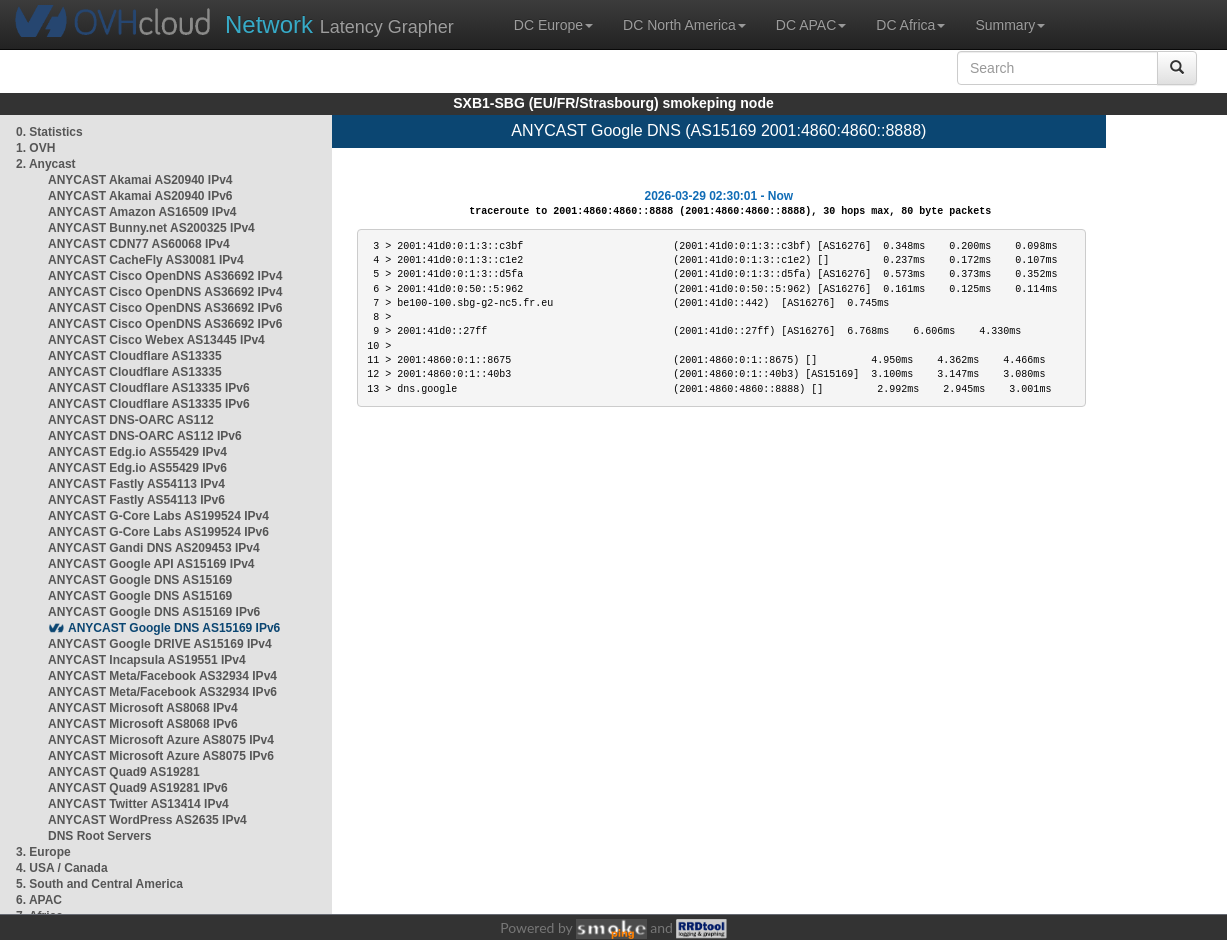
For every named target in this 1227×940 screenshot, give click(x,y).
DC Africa (910, 25)
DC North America (684, 25)
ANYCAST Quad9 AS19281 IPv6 (138, 788)
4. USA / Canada (62, 868)
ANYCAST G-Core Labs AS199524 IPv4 (158, 516)
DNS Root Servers (99, 836)
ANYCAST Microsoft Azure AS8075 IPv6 (161, 756)
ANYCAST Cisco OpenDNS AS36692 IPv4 (165, 276)
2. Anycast (46, 164)
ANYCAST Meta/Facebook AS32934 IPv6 (162, 692)
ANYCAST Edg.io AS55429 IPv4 (137, 452)
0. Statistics (49, 132)
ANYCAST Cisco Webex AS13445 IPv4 (156, 340)
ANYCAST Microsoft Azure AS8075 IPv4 (161, 740)
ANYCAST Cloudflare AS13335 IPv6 (149, 388)
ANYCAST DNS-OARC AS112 (131, 420)
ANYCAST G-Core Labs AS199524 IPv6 (158, 532)
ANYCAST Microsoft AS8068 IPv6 (143, 724)
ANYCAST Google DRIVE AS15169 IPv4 (160, 644)
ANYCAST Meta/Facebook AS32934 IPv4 (162, 676)
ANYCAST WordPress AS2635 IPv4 (147, 820)
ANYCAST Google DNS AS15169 (140, 580)
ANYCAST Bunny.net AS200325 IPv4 (151, 228)
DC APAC (811, 25)
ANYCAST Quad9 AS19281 (124, 772)
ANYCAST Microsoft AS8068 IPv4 (143, 708)
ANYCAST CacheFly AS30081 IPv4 (146, 260)
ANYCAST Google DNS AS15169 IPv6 (154, 612)
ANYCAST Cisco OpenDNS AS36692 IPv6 (165, 308)
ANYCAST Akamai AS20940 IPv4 (140, 180)
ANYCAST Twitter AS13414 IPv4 (138, 804)
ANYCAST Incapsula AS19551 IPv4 (147, 660)
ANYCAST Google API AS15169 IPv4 (151, 564)
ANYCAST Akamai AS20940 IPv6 (140, 196)
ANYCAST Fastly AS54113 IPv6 (136, 500)
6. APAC (39, 900)
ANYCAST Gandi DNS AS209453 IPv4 (154, 548)
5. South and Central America (99, 884)
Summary (1010, 25)
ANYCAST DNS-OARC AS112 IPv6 (145, 436)
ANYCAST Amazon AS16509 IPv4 (142, 212)
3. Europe (43, 852)
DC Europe (553, 25)
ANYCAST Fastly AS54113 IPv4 (136, 484)
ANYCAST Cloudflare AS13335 (135, 356)
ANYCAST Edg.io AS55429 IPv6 (137, 468)
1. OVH (35, 148)
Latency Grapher (339, 24)
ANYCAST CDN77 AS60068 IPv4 (139, 244)
